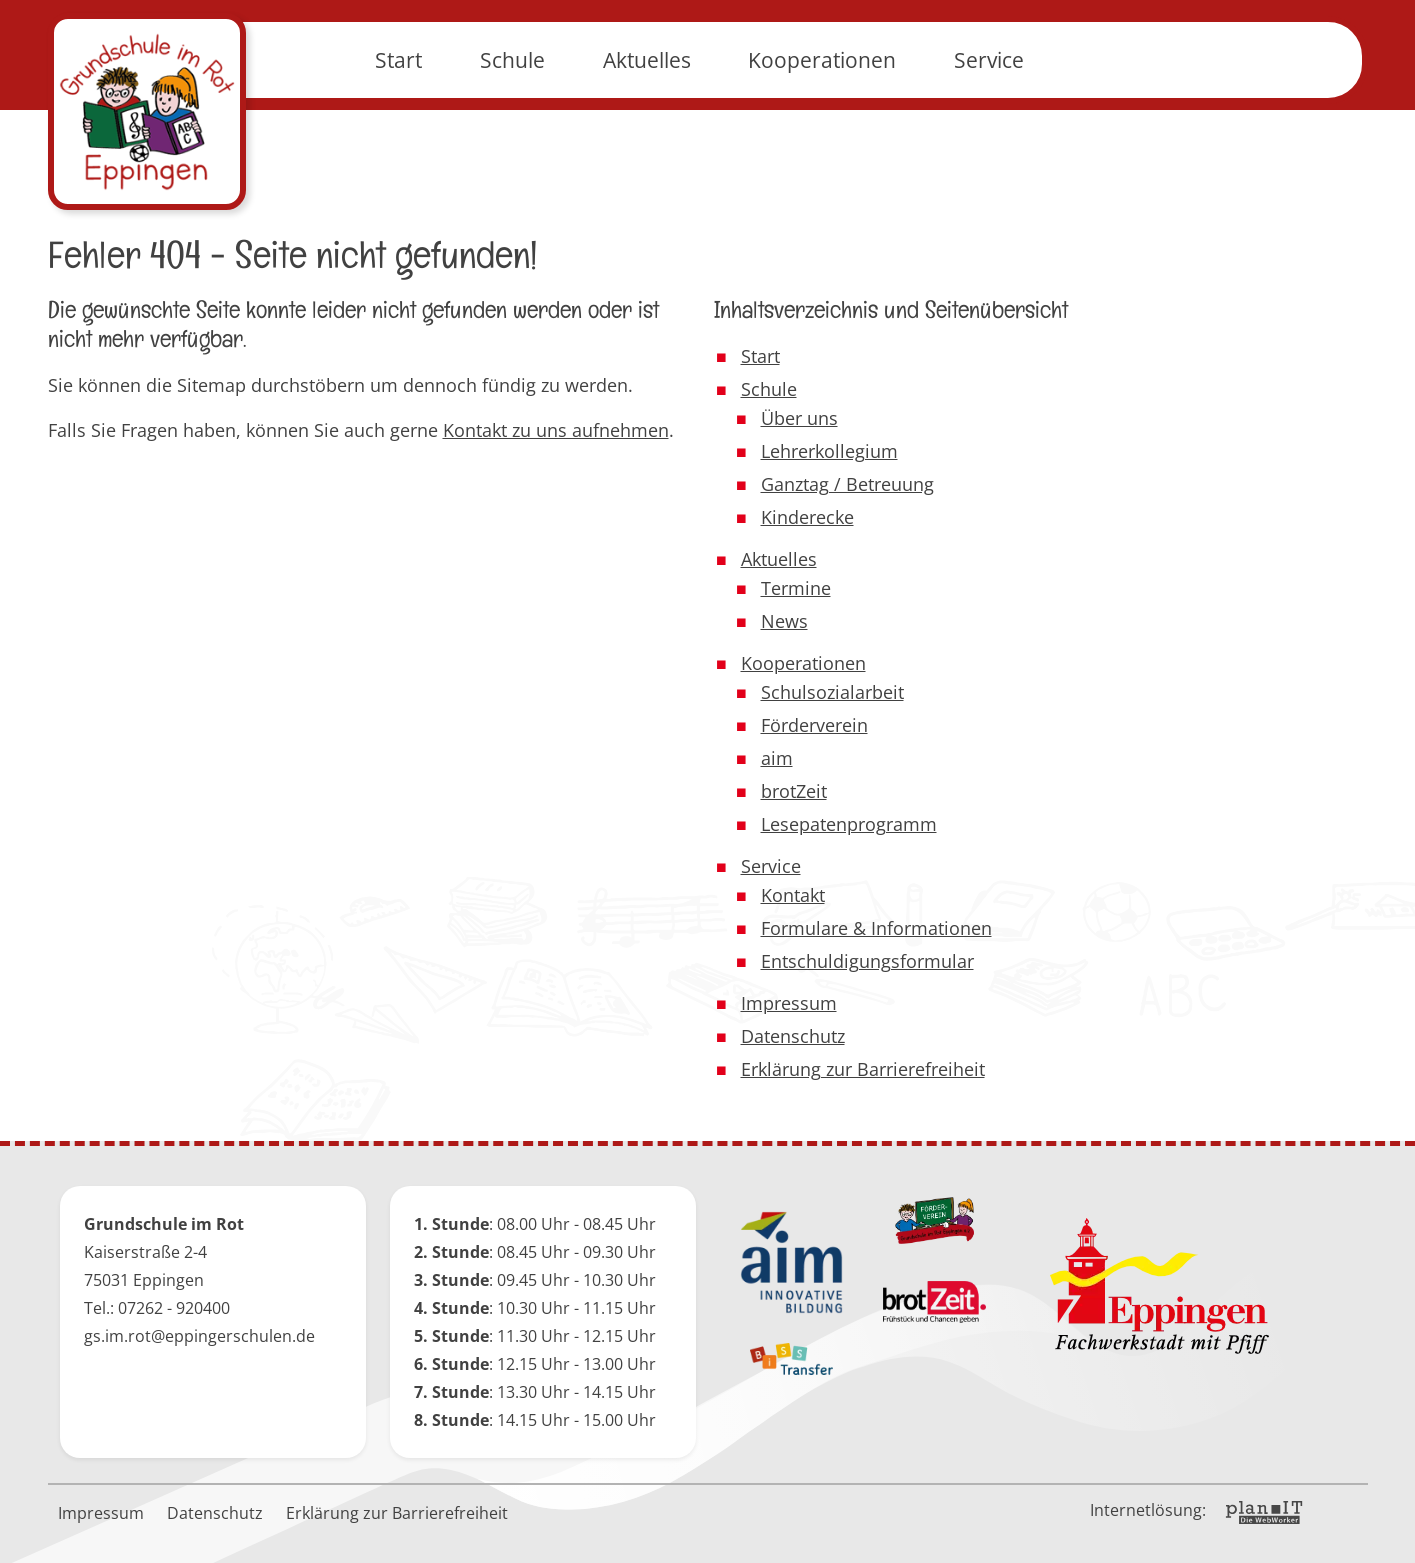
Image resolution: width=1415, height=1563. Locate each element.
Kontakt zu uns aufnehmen (556, 430)
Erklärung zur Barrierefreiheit (397, 1513)
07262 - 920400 (174, 1308)
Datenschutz (215, 1513)
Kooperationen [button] (822, 110)
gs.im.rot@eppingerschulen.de (199, 1336)
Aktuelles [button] (647, 110)
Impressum (101, 1513)
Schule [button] (512, 110)
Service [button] (989, 110)
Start (398, 110)
